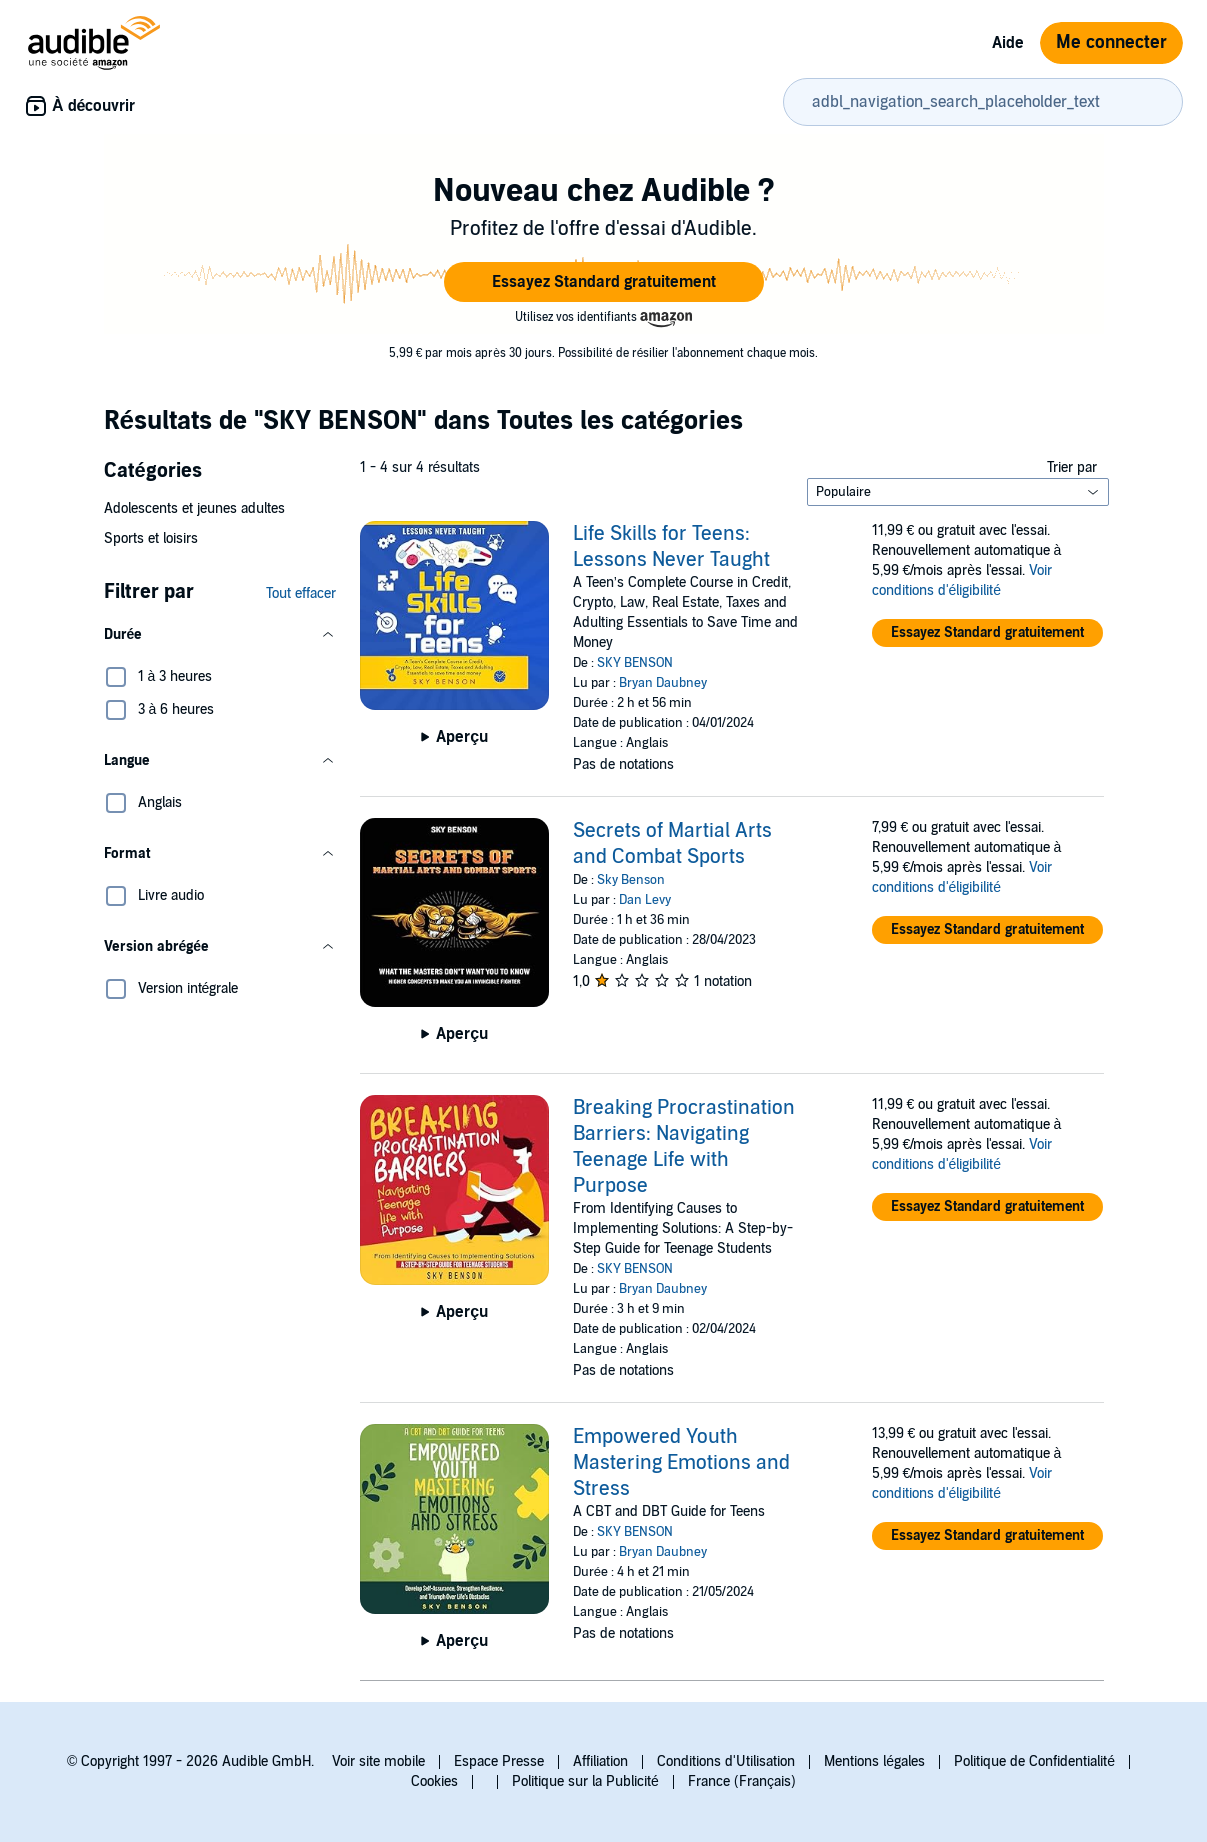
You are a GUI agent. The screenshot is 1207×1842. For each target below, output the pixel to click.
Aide (1008, 43)
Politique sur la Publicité (585, 1781)
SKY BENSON (635, 663)
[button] (604, 282)
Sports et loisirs (151, 538)
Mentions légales (874, 1761)
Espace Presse (499, 1761)
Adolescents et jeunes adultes (194, 508)
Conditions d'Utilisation (726, 1761)
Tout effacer (301, 593)
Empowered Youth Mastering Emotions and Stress (681, 1463)
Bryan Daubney (663, 683)
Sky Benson (631, 880)
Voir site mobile (378, 1761)
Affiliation (600, 1761)
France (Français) (742, 1781)
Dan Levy (645, 900)
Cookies (434, 1781)
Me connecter (1111, 42)
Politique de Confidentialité (1034, 1761)
